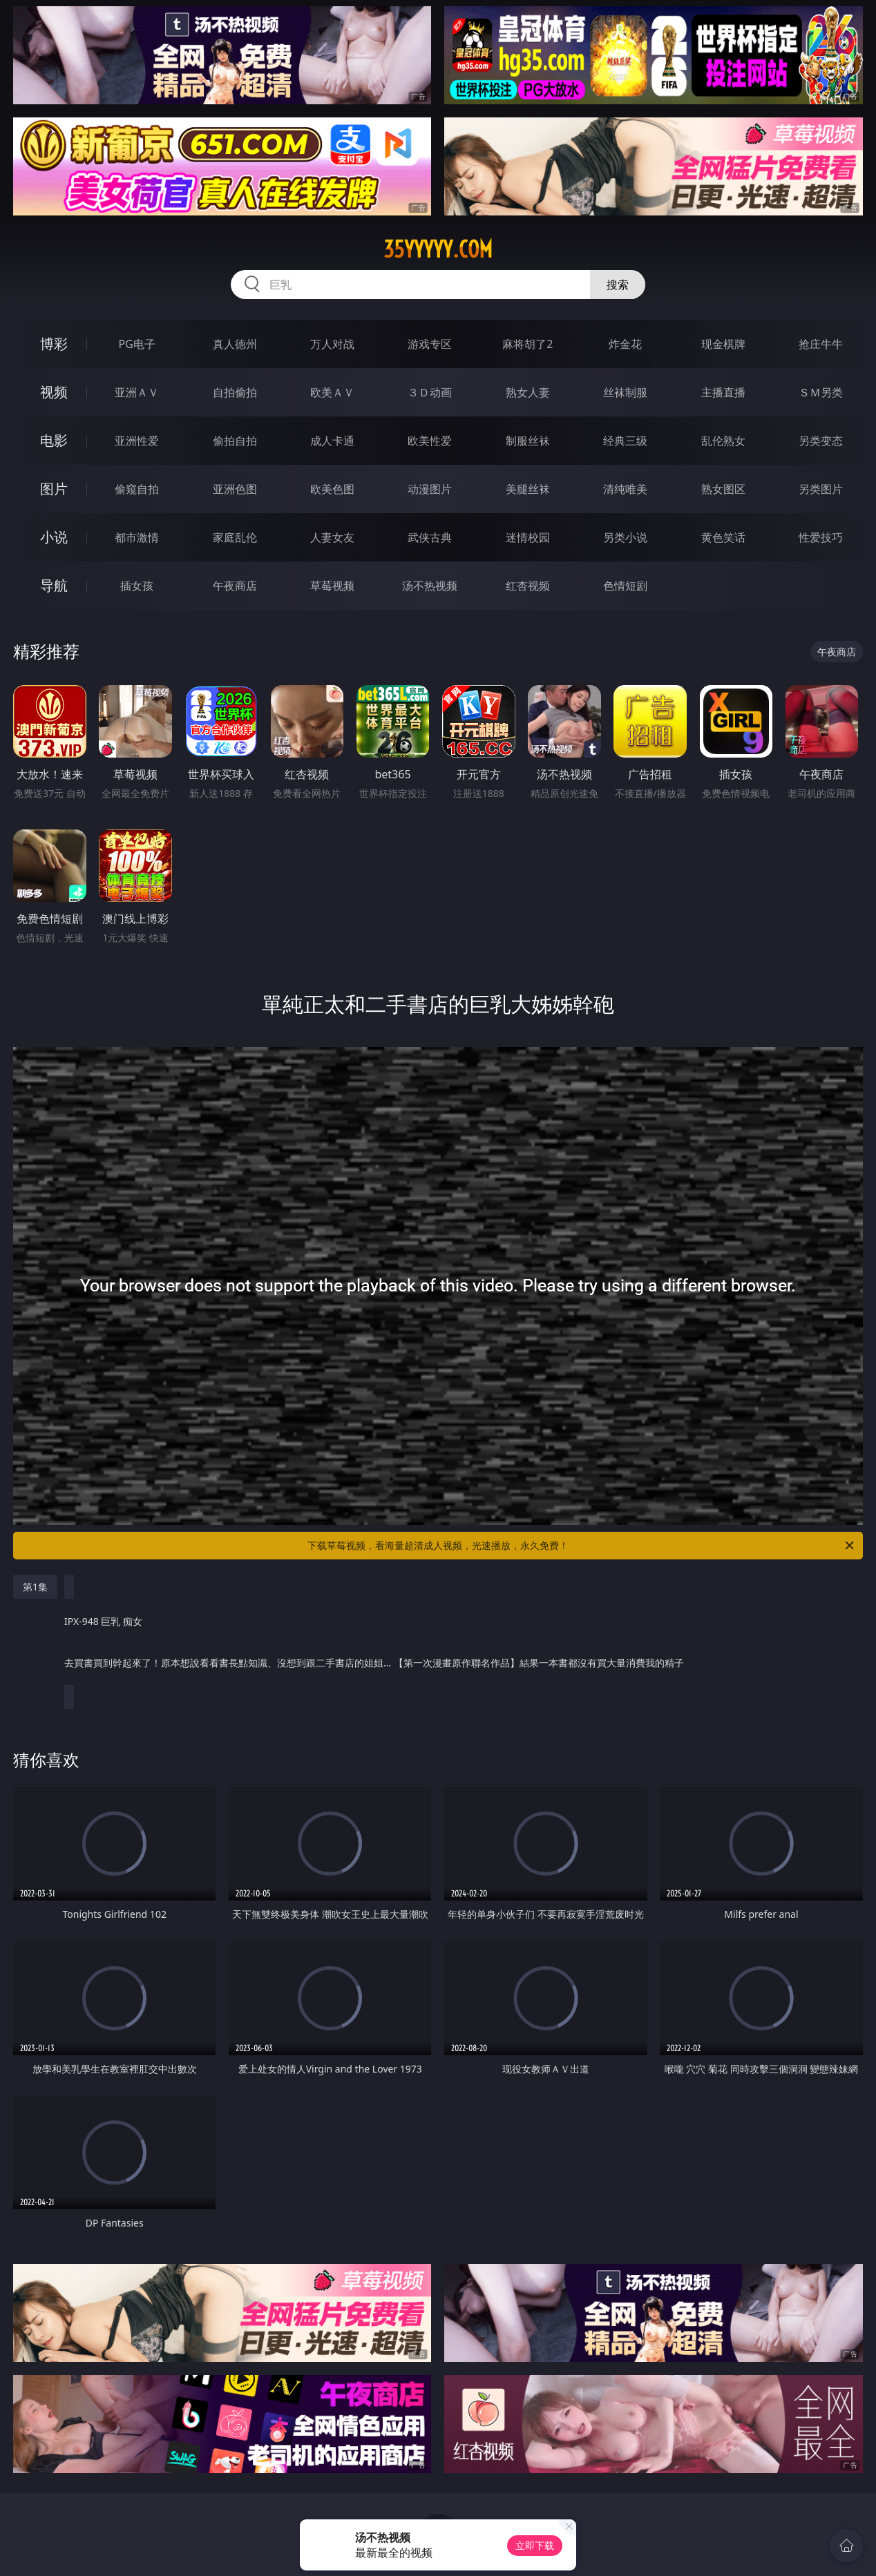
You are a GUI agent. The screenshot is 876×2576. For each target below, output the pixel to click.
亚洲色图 (235, 489)
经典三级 (625, 440)
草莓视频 (332, 585)
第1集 (35, 1586)
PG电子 (136, 344)
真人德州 (235, 344)
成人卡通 (332, 440)
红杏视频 (528, 585)
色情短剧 (625, 585)
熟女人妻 (528, 392)
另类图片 (821, 489)
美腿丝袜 (528, 489)
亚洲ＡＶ (137, 392)
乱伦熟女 (723, 440)
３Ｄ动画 (430, 392)
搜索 (618, 284)
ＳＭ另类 (821, 392)
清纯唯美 (625, 489)
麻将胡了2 (527, 344)
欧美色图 (332, 489)
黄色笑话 (723, 537)
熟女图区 (723, 489)
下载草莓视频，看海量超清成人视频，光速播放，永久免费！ (581, 1545)
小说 (54, 537)
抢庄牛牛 (821, 344)
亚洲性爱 (137, 440)
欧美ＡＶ (332, 392)
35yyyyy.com (438, 249)
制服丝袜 (528, 440)
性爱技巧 (821, 537)
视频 (54, 392)
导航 (54, 585)
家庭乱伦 (235, 537)
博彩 (54, 343)
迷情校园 (528, 537)
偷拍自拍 (235, 440)
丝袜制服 (625, 392)
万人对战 (332, 344)
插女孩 (136, 585)
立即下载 (534, 2545)
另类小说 (625, 537)
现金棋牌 (723, 344)
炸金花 (625, 344)
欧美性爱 (430, 440)
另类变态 (821, 440)
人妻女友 (332, 537)
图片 (54, 488)
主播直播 (723, 392)
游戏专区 (430, 344)
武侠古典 (430, 537)
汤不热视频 (429, 585)
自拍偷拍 (235, 392)
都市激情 (137, 537)
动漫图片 (430, 489)
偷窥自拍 (137, 489)
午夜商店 (235, 585)
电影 (54, 440)
